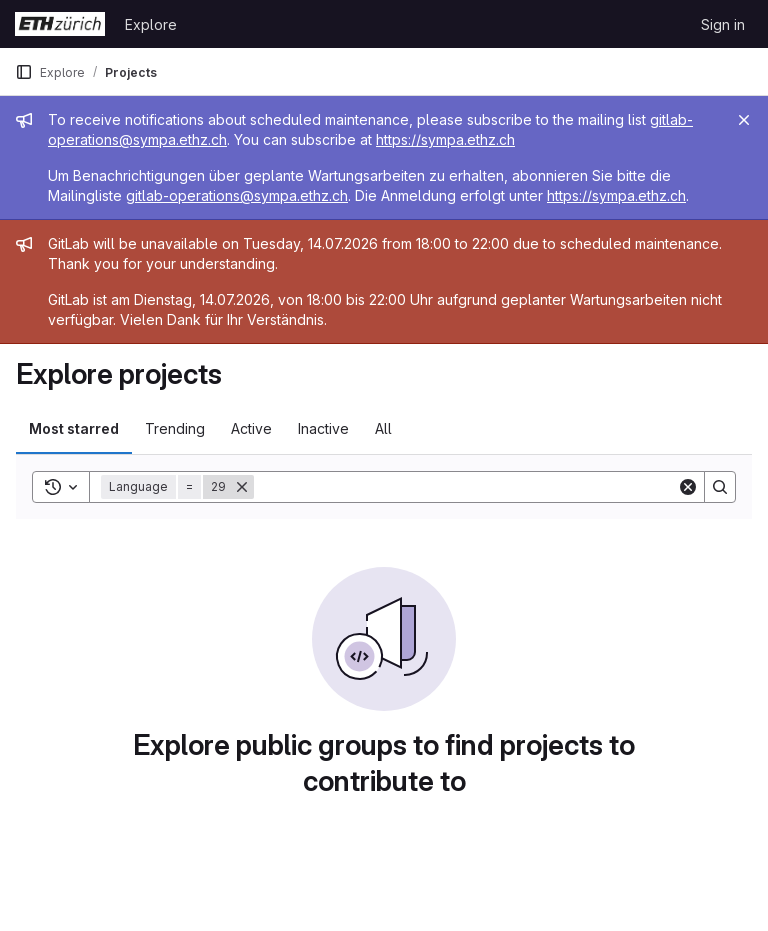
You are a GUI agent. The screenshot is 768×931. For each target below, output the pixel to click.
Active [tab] (251, 428)
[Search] (465, 487)
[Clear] (688, 487)
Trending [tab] (175, 428)
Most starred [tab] (74, 428)
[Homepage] (60, 24)
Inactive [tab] (323, 428)
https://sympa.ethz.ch (445, 139)
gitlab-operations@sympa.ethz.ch (237, 195)
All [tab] (383, 428)
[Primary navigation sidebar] (24, 72)
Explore (151, 24)
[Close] (744, 120)
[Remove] (242, 487)
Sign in (723, 24)
